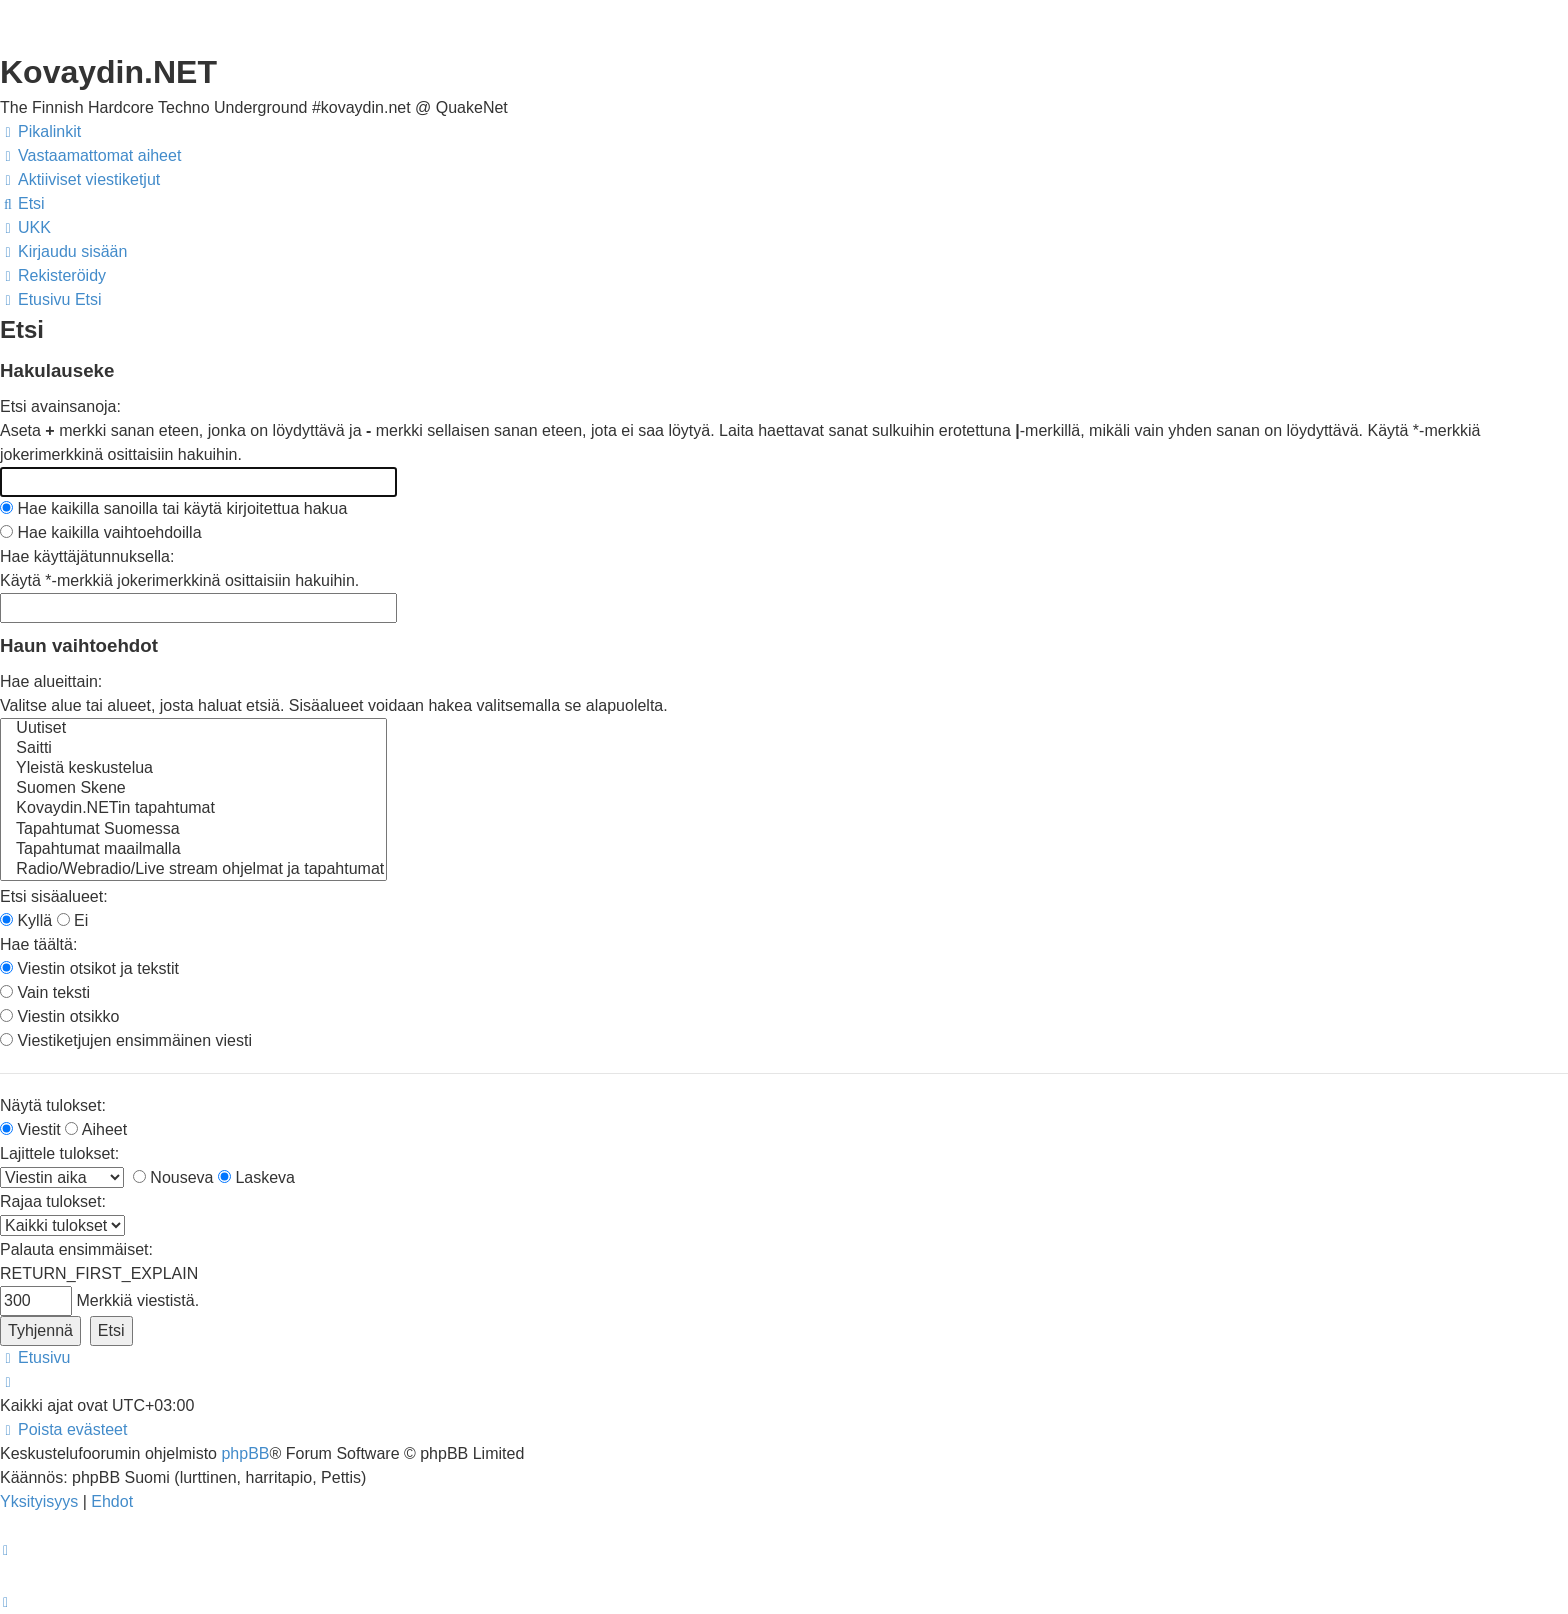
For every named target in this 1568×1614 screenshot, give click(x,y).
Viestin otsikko (59, 1016)
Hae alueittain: (51, 681)
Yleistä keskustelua (193, 769)
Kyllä (26, 920)
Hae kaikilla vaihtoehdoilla (101, 532)
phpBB (245, 1453)
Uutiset (193, 729)
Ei (73, 920)
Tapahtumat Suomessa (193, 830)
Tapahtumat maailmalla (193, 850)
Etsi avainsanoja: (60, 406)
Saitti (193, 749)
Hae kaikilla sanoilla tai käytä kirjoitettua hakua (173, 508)
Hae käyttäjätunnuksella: (87, 556)
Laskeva (256, 1177)
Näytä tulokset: (53, 1105)
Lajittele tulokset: (59, 1153)
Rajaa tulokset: (53, 1201)
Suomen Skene (193, 789)
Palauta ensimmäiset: (76, 1249)
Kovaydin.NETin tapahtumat (193, 809)
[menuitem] (90, 156)
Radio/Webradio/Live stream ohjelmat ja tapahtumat (193, 870)
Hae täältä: (38, 944)
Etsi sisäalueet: (54, 896)
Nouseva (173, 1177)
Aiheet (96, 1129)
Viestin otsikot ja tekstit (89, 968)
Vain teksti (45, 992)
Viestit (30, 1129)
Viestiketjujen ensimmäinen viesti (126, 1040)
